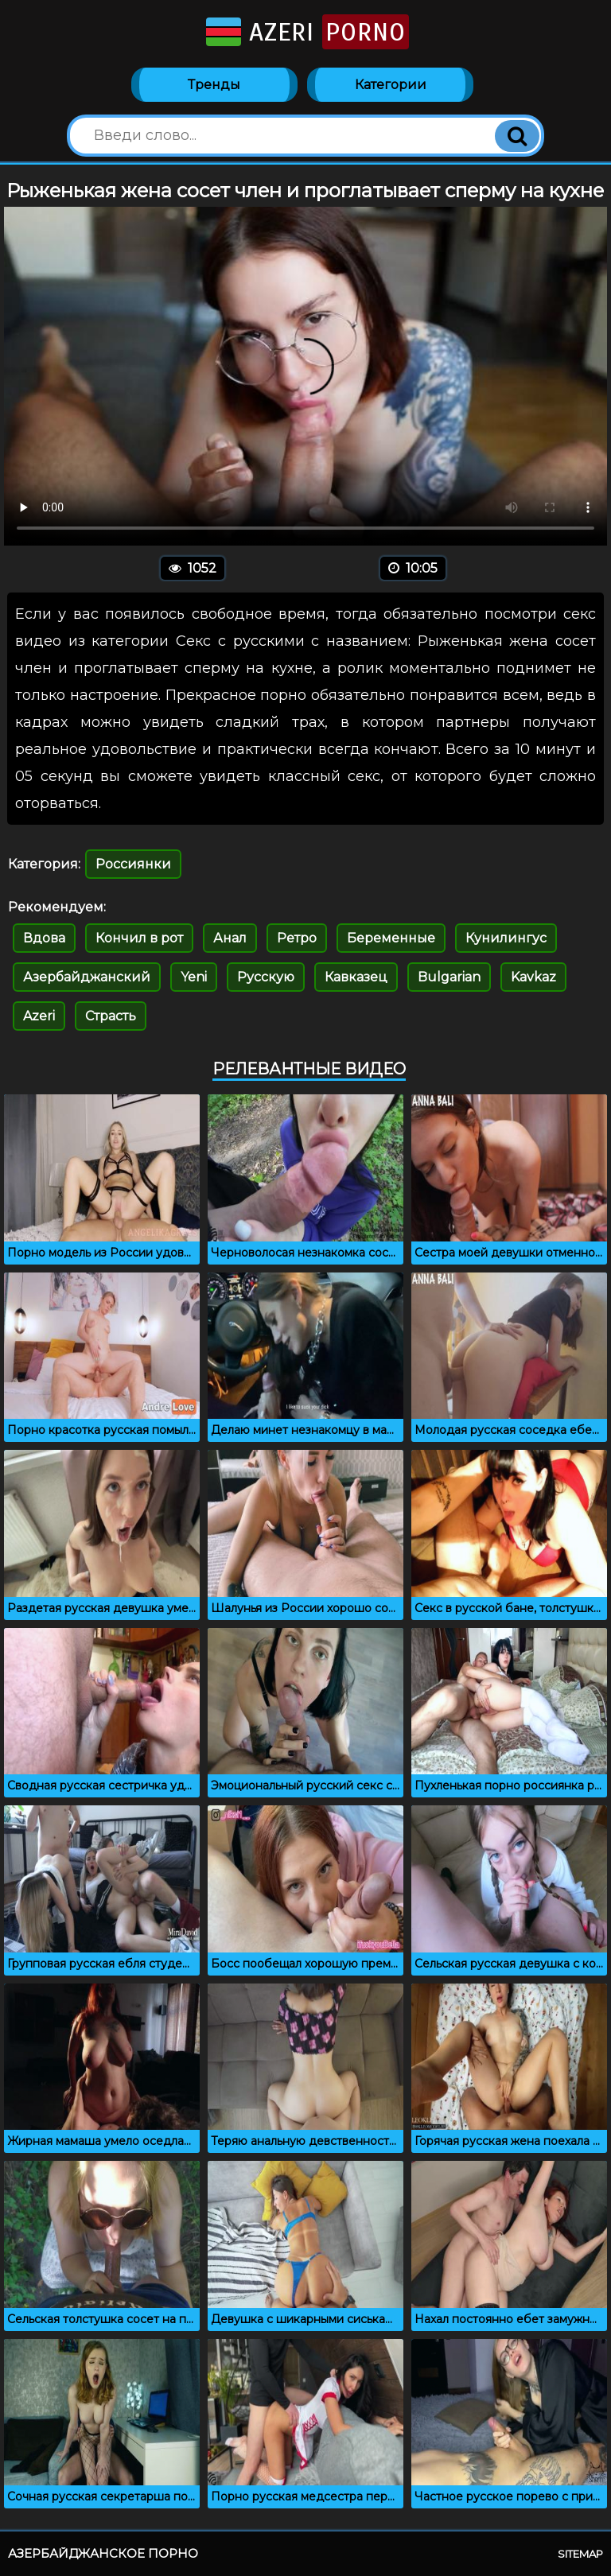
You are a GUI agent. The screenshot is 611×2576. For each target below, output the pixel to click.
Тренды (214, 84)
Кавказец (356, 977)
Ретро (297, 938)
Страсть (110, 1016)
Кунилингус (506, 938)
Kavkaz (533, 977)
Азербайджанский (86, 977)
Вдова (44, 938)
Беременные (391, 938)
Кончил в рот (139, 938)
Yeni (194, 977)
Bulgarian (449, 977)
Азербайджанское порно (103, 2553)
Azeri (306, 31)
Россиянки (133, 864)
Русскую (265, 977)
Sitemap (580, 2553)
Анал (230, 938)
